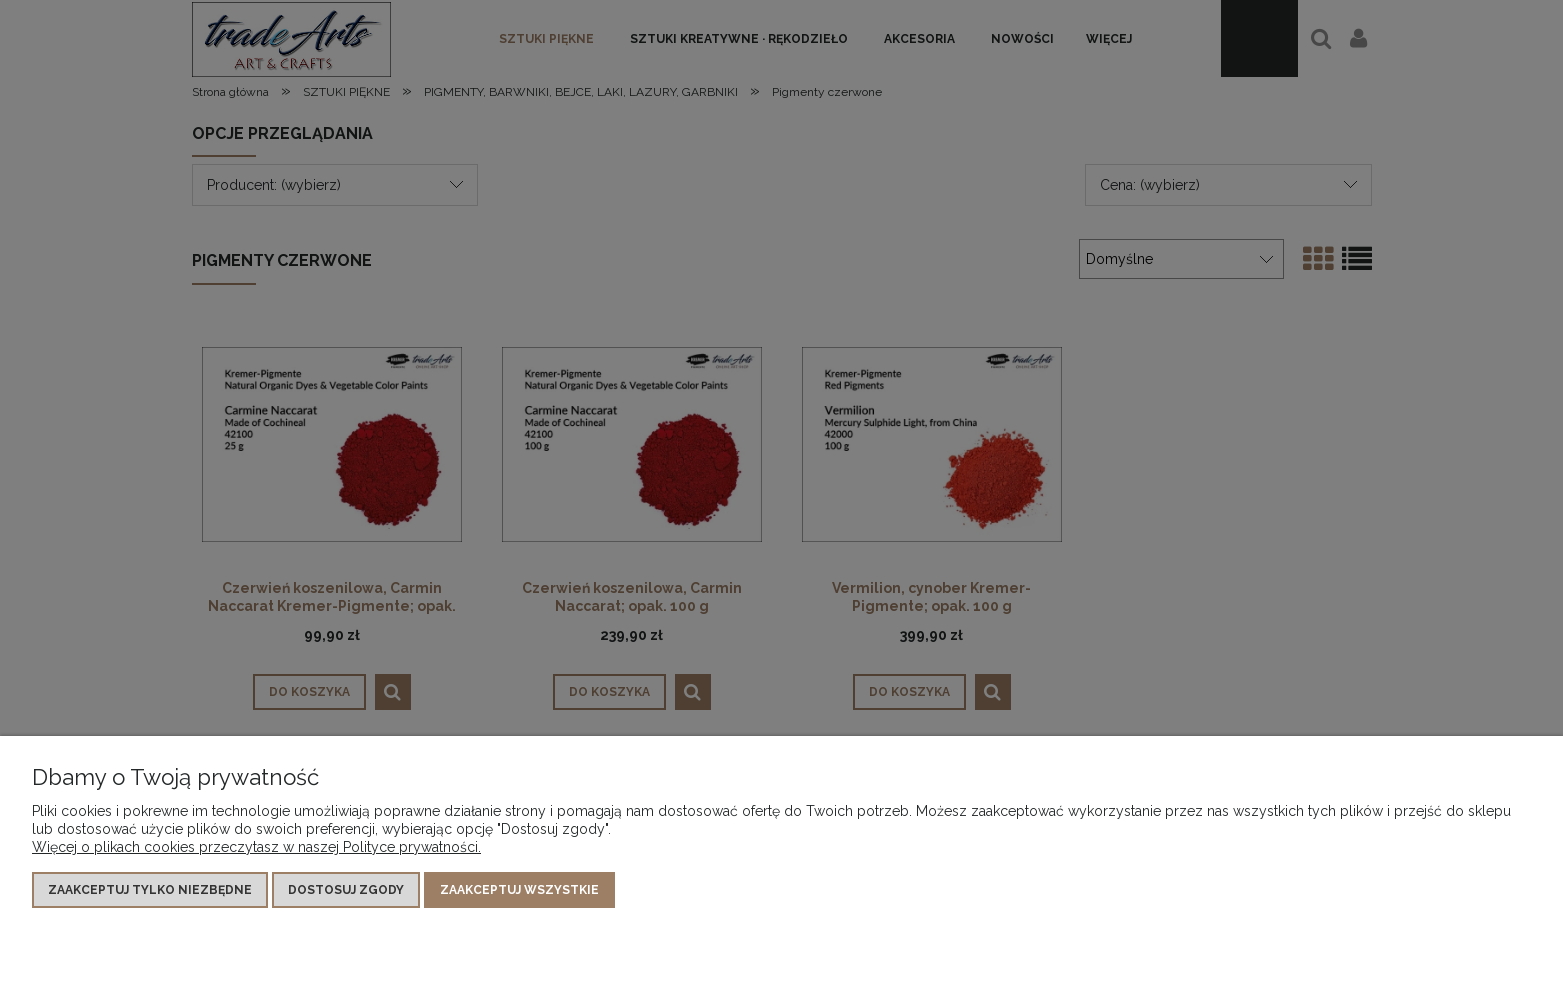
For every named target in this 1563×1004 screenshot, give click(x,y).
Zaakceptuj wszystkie (519, 890)
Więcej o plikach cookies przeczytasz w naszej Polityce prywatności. (256, 847)
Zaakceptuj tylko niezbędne (150, 890)
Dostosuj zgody (346, 890)
